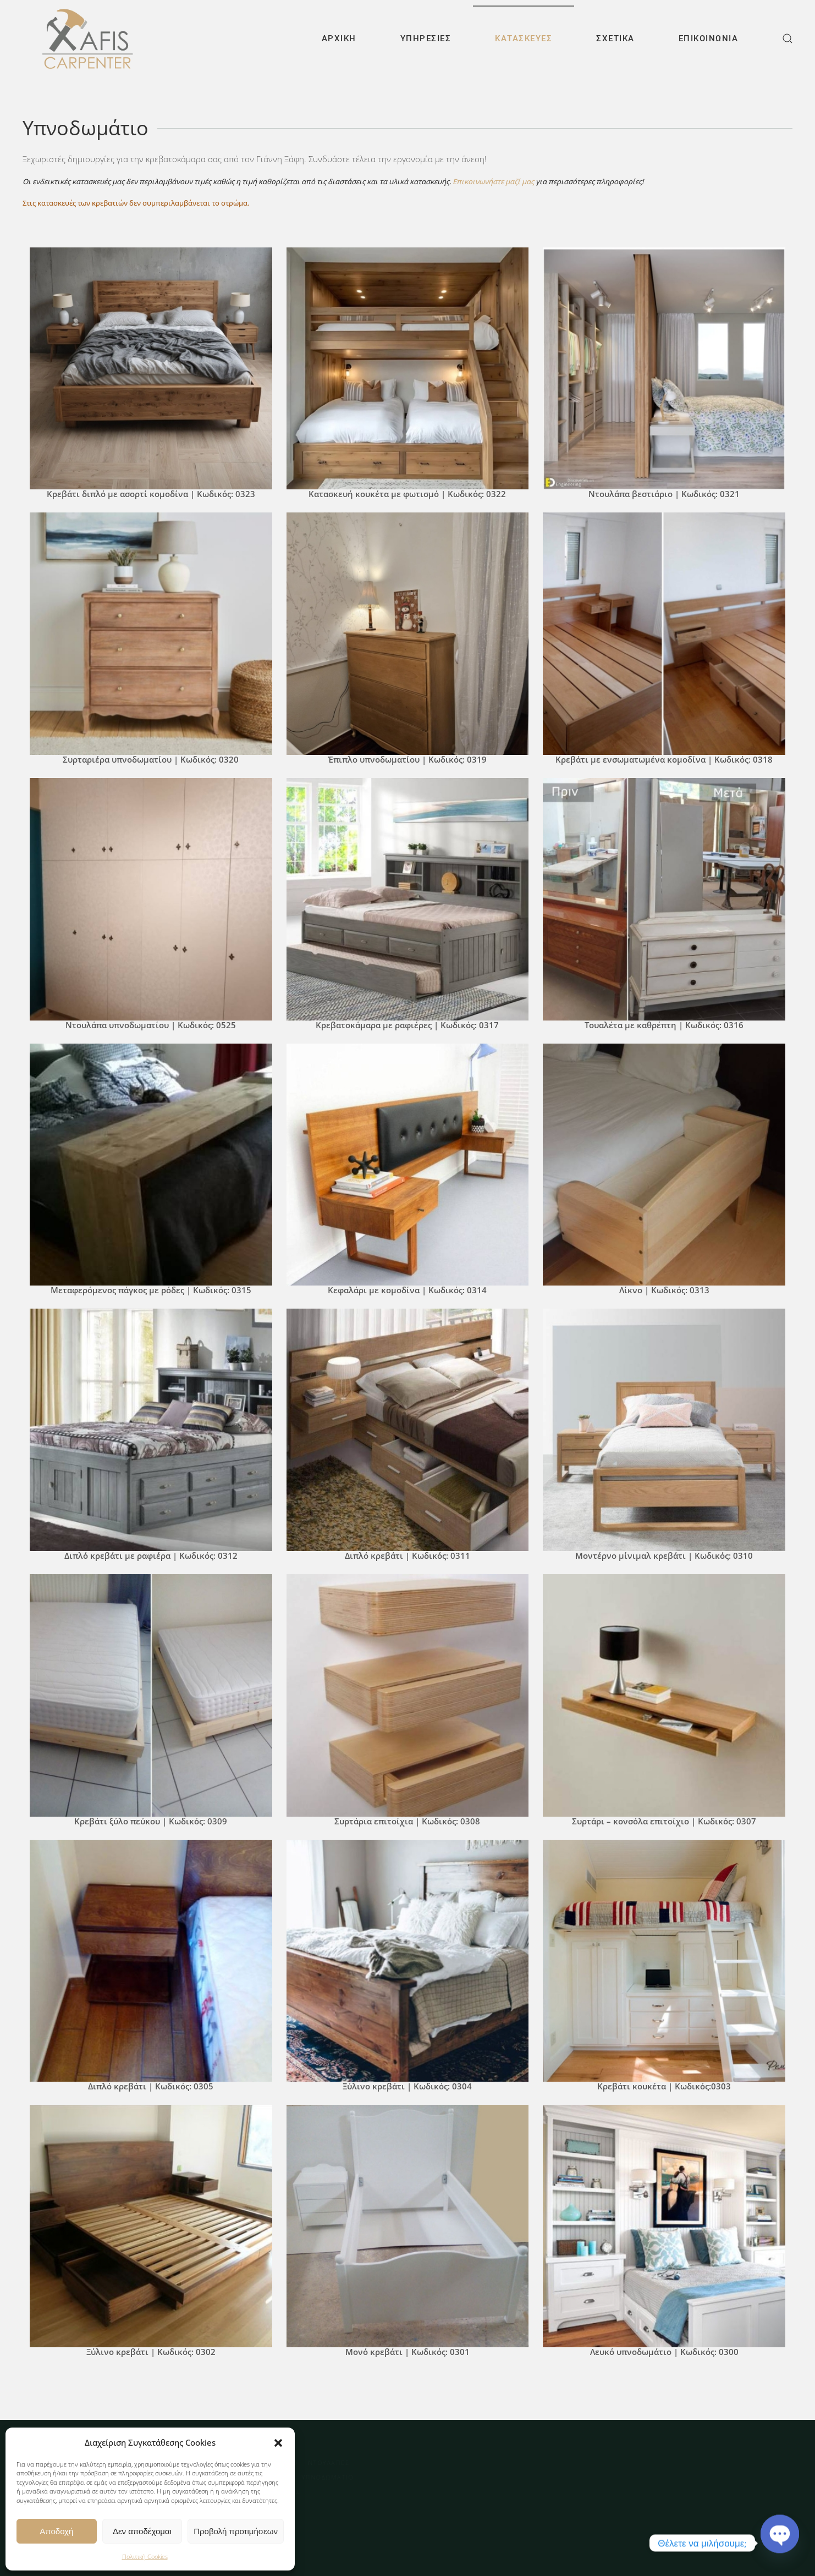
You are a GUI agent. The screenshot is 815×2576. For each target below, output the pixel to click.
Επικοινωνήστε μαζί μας (493, 181)
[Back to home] (86, 38)
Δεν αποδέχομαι (142, 2531)
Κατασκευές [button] (523, 38)
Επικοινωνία (709, 38)
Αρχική (339, 38)
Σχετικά (615, 38)
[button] (278, 2442)
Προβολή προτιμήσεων (236, 2531)
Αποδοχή (56, 2531)
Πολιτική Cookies (145, 2556)
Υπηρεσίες (425, 38)
